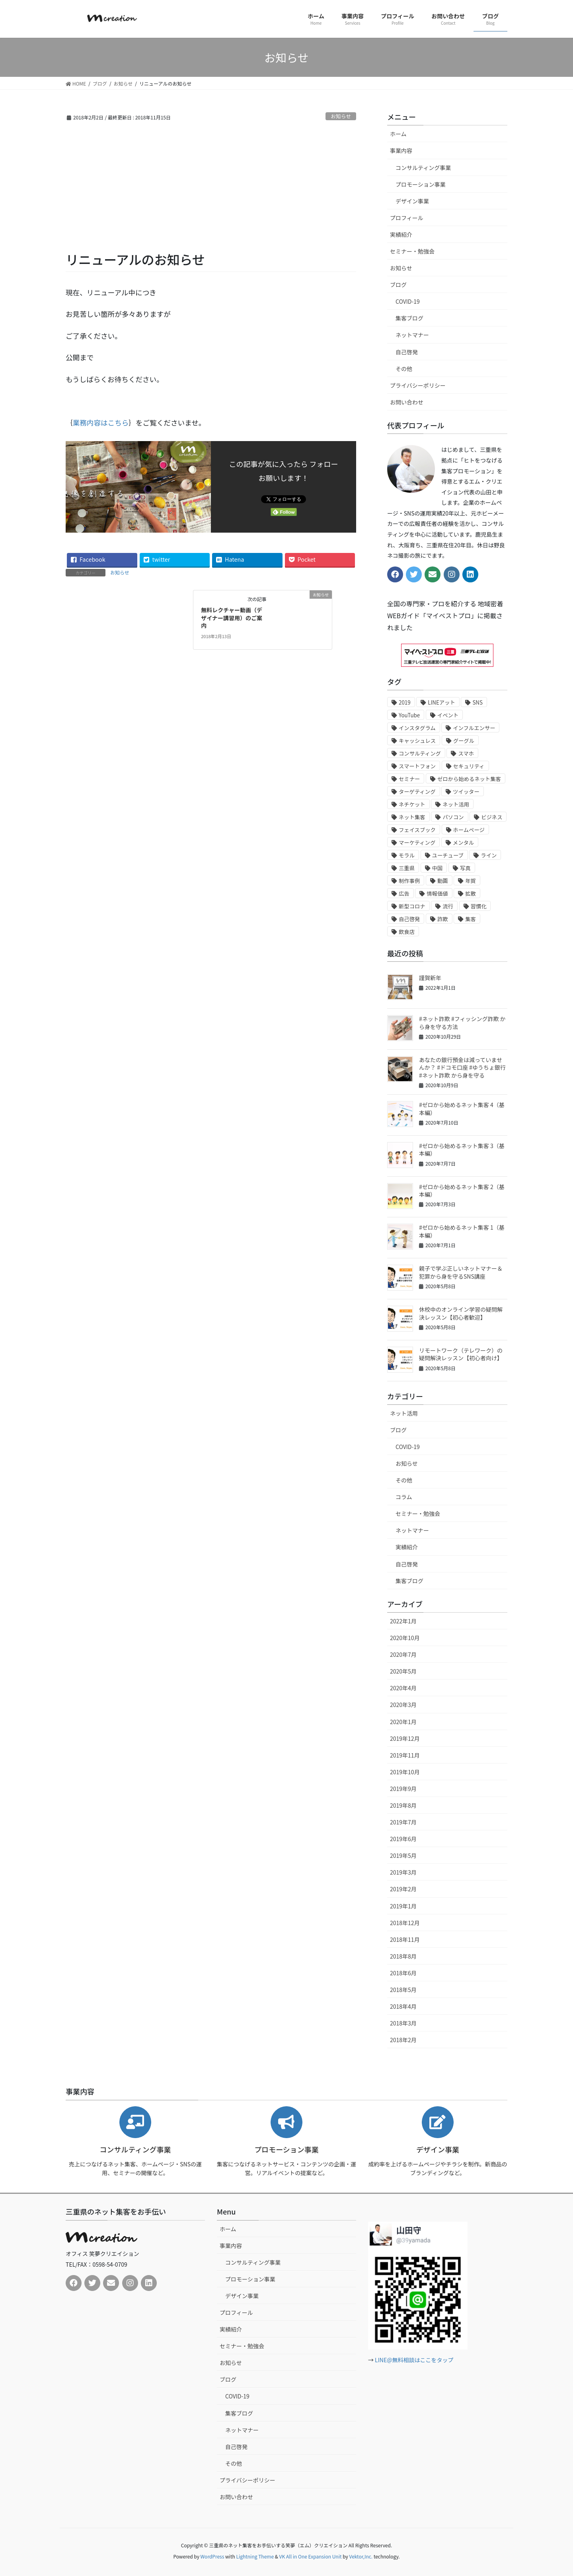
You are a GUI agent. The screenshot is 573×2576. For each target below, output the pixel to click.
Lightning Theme (255, 2556)
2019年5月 (403, 1855)
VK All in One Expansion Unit (310, 2556)
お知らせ (341, 116)
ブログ (398, 285)
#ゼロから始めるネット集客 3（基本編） (462, 1150)
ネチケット (412, 804)
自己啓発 (407, 352)
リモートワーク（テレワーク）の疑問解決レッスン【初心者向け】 (461, 1354)
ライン (489, 855)
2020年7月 (403, 1654)
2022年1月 (403, 1621)
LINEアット (441, 702)
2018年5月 (403, 1990)
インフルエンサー (474, 728)
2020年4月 (403, 1688)
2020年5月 (403, 1671)
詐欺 (442, 919)
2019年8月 (403, 1805)
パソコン (453, 817)
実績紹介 (401, 234)
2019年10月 (405, 1772)
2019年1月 (403, 1906)
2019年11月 (405, 1755)
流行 (447, 906)
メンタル (463, 842)
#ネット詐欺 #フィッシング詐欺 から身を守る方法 (462, 1023)
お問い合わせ (406, 402)
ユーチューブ (448, 855)
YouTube (409, 715)
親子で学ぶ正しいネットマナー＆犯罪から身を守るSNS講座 (461, 1272)
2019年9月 (403, 1789)
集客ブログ (409, 318)
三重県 (407, 868)
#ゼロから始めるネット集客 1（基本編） (462, 1231)
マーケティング (417, 842)
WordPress (212, 2556)
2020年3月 (403, 1705)
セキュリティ (469, 766)
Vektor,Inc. (360, 2556)
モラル (407, 855)
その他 (404, 369)
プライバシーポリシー (418, 385)
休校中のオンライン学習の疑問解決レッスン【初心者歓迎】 (461, 1313)
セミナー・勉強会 (412, 251)
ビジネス (491, 817)
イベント (447, 715)
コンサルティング (420, 753)
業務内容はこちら (101, 423)
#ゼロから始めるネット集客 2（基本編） (462, 1191)
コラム (404, 1497)
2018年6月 (403, 1973)
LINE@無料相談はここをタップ (414, 2360)
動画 (442, 881)
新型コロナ (412, 906)
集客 (470, 919)
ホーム (398, 134)
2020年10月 (405, 1638)
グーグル (463, 740)
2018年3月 (403, 2023)
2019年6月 (403, 1839)
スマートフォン (417, 766)
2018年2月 (403, 2040)
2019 (405, 702)
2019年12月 (405, 1738)
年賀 (470, 881)
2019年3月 (403, 1872)
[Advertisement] (211, 190)
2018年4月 (403, 2006)
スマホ (466, 753)
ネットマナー (412, 335)
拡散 (470, 893)
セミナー (409, 779)
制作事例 (409, 881)
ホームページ (469, 830)
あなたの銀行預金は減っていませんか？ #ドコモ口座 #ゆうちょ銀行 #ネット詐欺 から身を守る (462, 1067)
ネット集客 (412, 817)
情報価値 (437, 893)
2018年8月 (403, 1956)
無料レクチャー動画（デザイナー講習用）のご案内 (231, 617)
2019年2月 (403, 1889)
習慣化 (479, 906)
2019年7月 (403, 1822)
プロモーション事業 (421, 184)
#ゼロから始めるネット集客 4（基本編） (462, 1109)
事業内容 (401, 150)
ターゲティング (417, 791)
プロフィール (406, 218)
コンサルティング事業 (423, 168)
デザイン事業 (412, 201)
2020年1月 (403, 1722)
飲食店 (407, 931)
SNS (477, 702)
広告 (404, 893)
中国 (437, 868)
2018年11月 (405, 1939)
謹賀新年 (430, 978)
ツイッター (466, 791)
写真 (465, 868)
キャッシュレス (417, 740)
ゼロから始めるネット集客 (469, 779)
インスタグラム (417, 728)
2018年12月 (405, 1923)
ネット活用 (455, 804)
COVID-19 (408, 301)
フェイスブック (417, 830)
